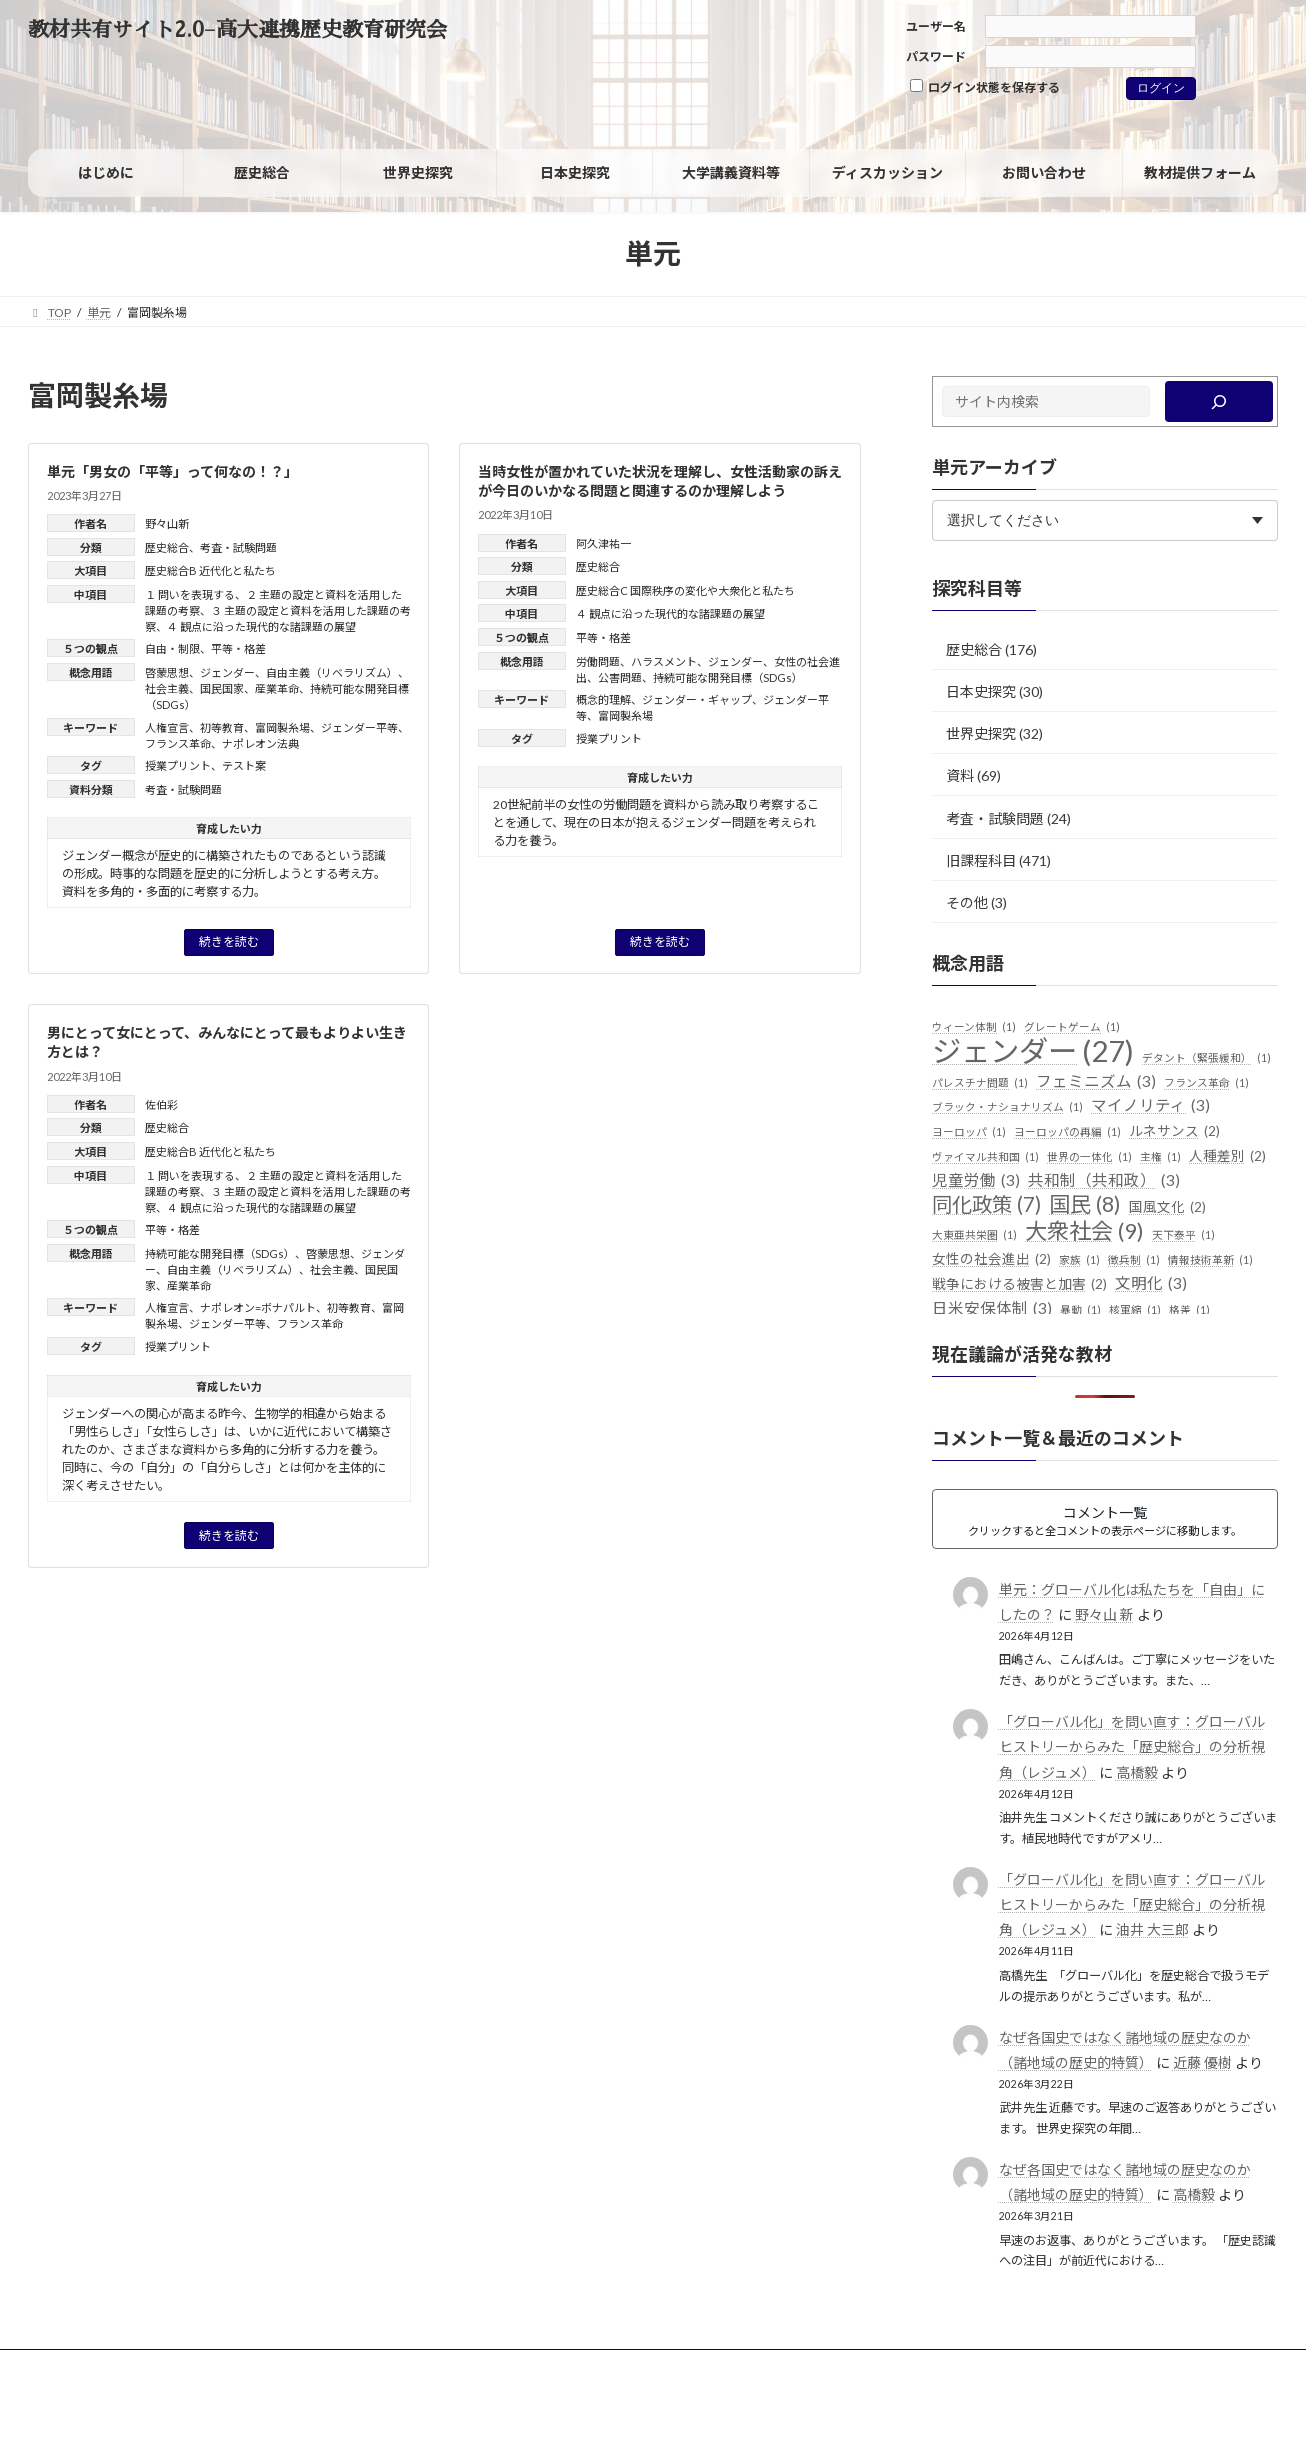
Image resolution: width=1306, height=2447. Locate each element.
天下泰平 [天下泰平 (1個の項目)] (1183, 1235)
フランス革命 (178, 743)
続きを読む (229, 941)
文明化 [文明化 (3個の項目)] (1151, 1284)
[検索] (1219, 401)
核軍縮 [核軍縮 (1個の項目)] (1135, 1310)
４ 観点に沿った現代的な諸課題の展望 (261, 626)
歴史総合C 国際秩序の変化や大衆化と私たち (685, 590)
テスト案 (244, 765)
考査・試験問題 (238, 547)
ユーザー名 (936, 26)
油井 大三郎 (1152, 1929)
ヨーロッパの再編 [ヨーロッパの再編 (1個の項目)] (1067, 1132)
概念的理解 (603, 699)
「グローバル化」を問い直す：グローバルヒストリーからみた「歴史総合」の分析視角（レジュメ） (1132, 1746)
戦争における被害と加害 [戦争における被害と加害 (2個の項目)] (1019, 1285)
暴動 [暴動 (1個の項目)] (1080, 1310)
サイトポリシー (89, 2367)
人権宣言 (167, 727)
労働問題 (598, 661)
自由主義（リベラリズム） (332, 672)
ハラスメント (664, 661)
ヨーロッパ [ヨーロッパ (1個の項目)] (969, 1132)
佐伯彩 (161, 1104)
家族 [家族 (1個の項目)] (1079, 1260)
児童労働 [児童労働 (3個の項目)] (976, 1181)
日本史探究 (981, 691)
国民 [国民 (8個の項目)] (1085, 1205)
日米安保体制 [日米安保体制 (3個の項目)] (992, 1309)
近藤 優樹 (1202, 2062)
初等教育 (222, 727)
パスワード (936, 56)
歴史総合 (167, 547)
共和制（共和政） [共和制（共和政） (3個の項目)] (1104, 1181)
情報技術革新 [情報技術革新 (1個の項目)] (1210, 1260)
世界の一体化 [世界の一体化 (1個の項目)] (1089, 1157)
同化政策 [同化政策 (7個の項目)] (986, 1205)
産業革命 (277, 688)
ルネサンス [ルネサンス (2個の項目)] (1174, 1132)
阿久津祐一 (603, 543)
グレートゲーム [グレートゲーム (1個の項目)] (1072, 1027)
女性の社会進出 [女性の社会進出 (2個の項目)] (991, 1260)
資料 (960, 775)
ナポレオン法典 (260, 743)
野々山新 (167, 523)
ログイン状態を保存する (985, 87)
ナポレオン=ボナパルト (258, 1307)
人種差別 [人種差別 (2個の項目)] (1227, 1157)
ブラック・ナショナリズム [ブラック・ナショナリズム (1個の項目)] (1007, 1107)
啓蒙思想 (167, 672)
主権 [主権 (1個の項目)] (1160, 1157)
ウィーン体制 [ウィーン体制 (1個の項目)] (974, 1027)
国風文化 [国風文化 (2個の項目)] (1167, 1208)
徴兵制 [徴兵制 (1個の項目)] (1134, 1260)
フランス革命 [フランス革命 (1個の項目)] (1206, 1083)
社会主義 (167, 688)
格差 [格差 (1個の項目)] (1189, 1310)
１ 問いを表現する (190, 594)
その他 (967, 902)
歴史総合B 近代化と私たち (210, 570)
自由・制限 (172, 648)
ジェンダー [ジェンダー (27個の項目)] (1033, 1051)
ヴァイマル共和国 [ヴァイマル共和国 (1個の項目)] (985, 1157)
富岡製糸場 (282, 727)
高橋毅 (1137, 1772)
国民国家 (222, 688)
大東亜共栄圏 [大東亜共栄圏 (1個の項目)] (974, 1235)
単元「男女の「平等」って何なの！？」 (172, 471)
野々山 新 (1104, 1614)
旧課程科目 (981, 860)
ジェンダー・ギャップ (697, 699)
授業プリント (178, 765)
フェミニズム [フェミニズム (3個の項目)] (1096, 1082)
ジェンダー (227, 672)
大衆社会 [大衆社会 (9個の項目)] (1084, 1231)
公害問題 (620, 677)
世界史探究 (981, 733)
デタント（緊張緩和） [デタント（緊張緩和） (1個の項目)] (1206, 1058)
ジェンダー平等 (359, 727)
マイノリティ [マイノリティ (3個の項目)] (1150, 1106)
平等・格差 (238, 648)
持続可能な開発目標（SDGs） (728, 677)
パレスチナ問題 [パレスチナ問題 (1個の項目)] (980, 1083)
